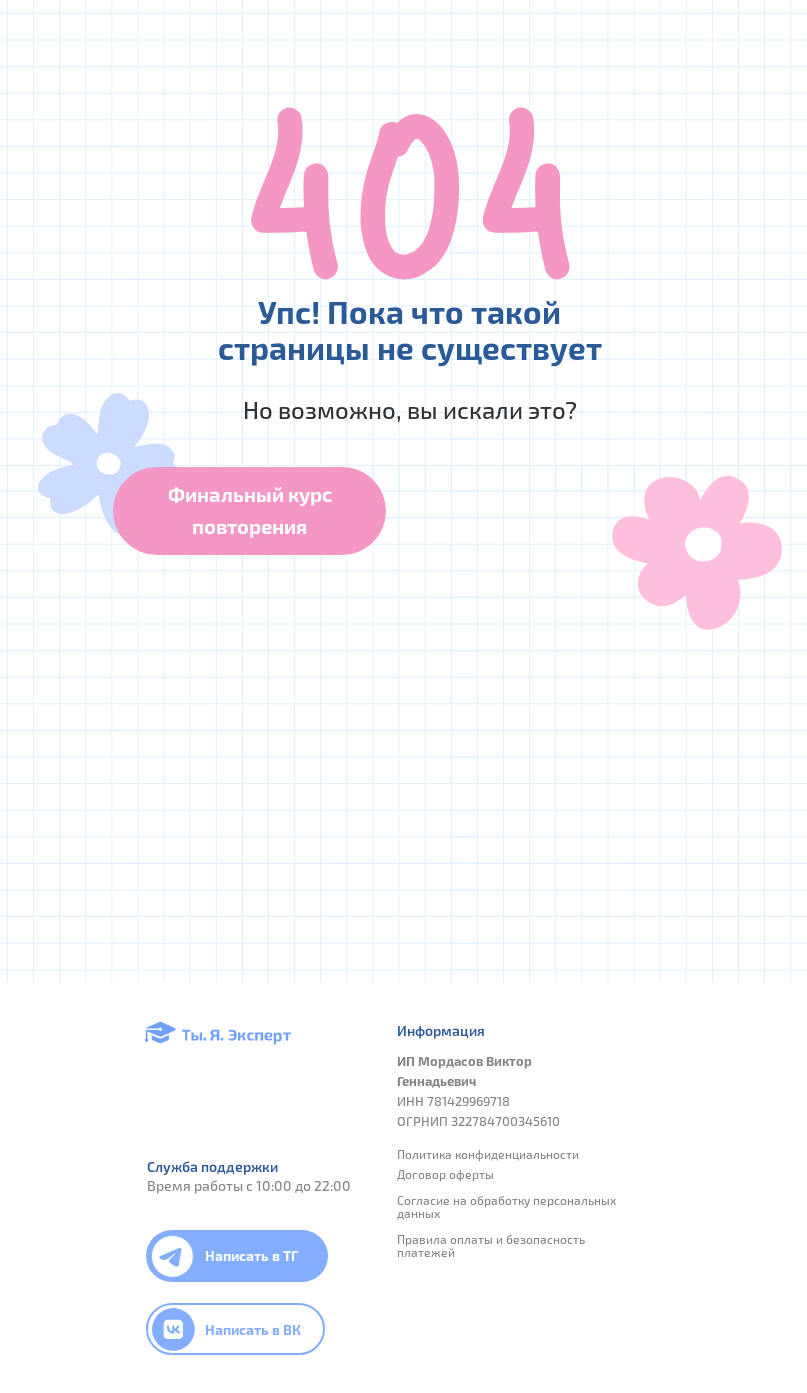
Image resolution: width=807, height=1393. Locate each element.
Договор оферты (445, 1174)
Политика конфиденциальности (488, 1154)
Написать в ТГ (251, 1255)
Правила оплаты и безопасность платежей (491, 1245)
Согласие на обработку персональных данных (506, 1206)
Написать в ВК (253, 1329)
